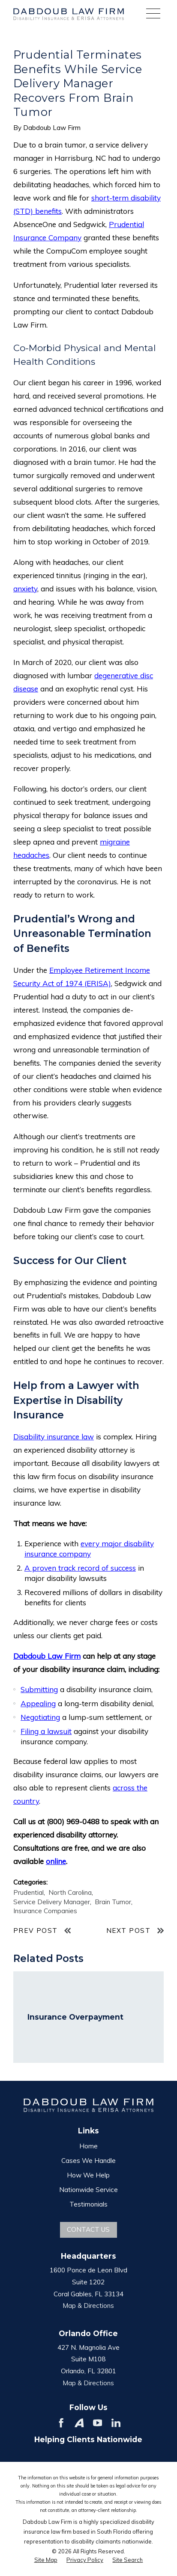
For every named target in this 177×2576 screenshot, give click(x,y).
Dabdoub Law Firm (47, 1655)
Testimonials (88, 2204)
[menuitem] (45, 2560)
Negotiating (40, 1717)
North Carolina (70, 1892)
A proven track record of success (80, 1567)
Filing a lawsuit (46, 1731)
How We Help (88, 2175)
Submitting (39, 1689)
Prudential (28, 1892)
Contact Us (88, 2229)
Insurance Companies (45, 1911)
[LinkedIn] (115, 2422)
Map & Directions (88, 2305)
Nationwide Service (88, 2190)
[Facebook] (61, 2422)
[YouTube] (97, 2422)
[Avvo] (79, 2422)
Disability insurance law (53, 1436)
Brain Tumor (113, 1902)
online (56, 1861)
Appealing (38, 1703)
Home (88, 2146)
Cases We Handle (88, 2161)
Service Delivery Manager (51, 1902)
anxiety (25, 588)
